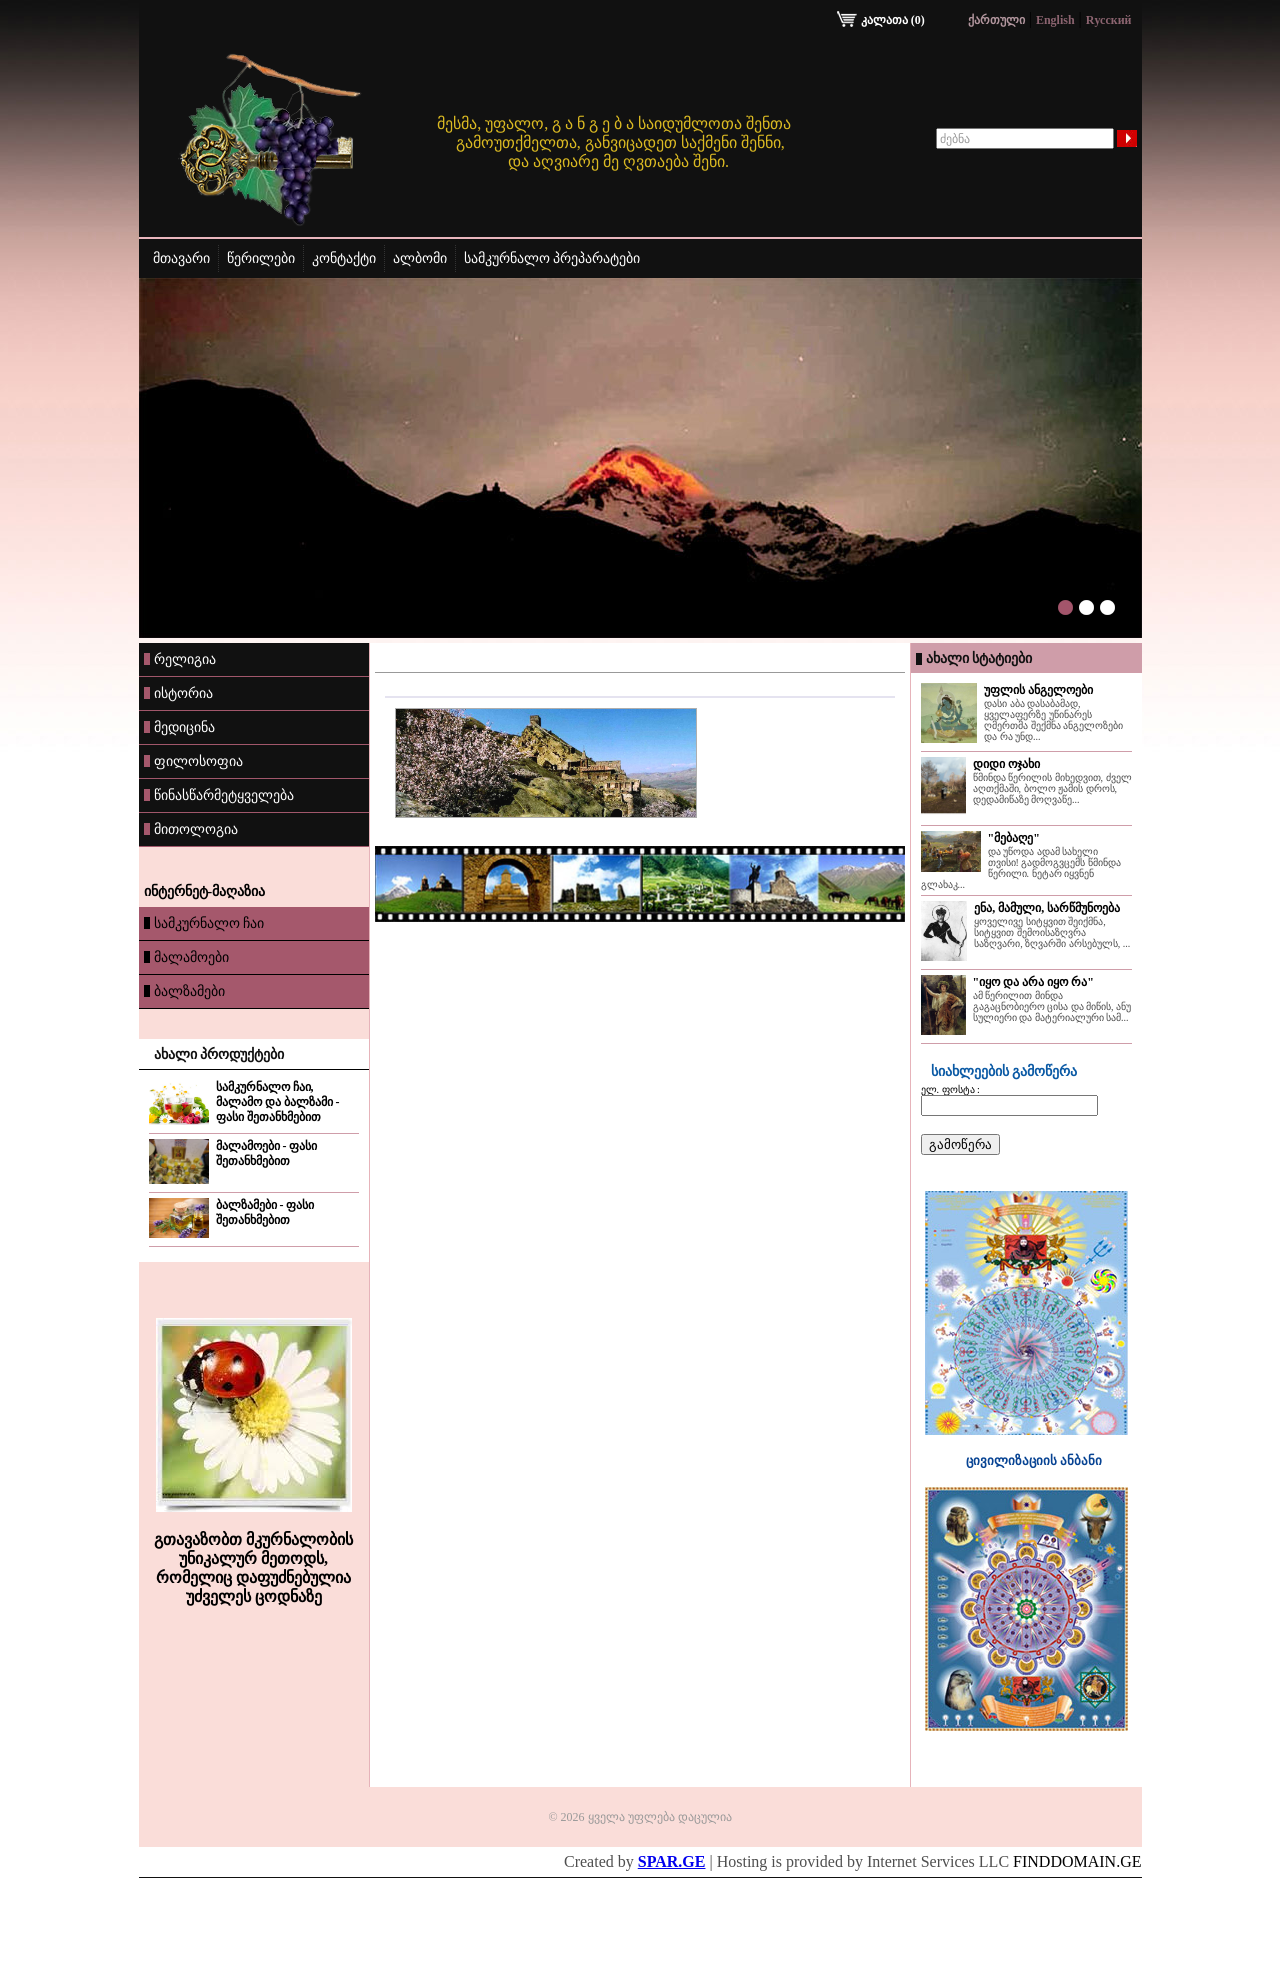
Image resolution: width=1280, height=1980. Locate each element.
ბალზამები (184, 991)
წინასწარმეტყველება (219, 795)
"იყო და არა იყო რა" (1033, 982)
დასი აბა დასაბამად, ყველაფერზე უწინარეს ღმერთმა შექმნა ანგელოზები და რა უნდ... (1053, 720)
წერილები (261, 258)
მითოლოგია (191, 829)
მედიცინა (179, 727)
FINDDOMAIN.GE (1077, 1861)
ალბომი (420, 258)
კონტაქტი (344, 258)
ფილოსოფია (193, 761)
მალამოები (186, 957)
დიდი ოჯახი (1006, 764)
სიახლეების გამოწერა (1004, 1071)
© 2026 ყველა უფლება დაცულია (639, 1817)
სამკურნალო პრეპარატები (552, 258)
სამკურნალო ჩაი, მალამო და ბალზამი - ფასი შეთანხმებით (278, 1102)
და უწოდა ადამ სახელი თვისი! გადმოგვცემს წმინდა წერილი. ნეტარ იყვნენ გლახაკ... (1021, 868)
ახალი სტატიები (979, 658)
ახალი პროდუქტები (219, 1054)
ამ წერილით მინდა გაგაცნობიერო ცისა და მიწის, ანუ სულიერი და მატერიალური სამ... (1052, 1006)
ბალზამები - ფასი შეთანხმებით (265, 1212)
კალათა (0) (882, 20)
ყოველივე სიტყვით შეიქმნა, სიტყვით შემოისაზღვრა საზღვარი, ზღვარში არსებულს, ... (1052, 932)
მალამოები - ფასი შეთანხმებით (267, 1153)
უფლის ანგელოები (1038, 690)
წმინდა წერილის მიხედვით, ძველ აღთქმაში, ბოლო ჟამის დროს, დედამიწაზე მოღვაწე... (1052, 788)
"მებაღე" (1014, 838)
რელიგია (180, 659)
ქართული (996, 20)
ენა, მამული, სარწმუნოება (1047, 908)
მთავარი (181, 258)
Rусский (1109, 20)
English (1055, 20)
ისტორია (178, 693)
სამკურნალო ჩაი (204, 923)
